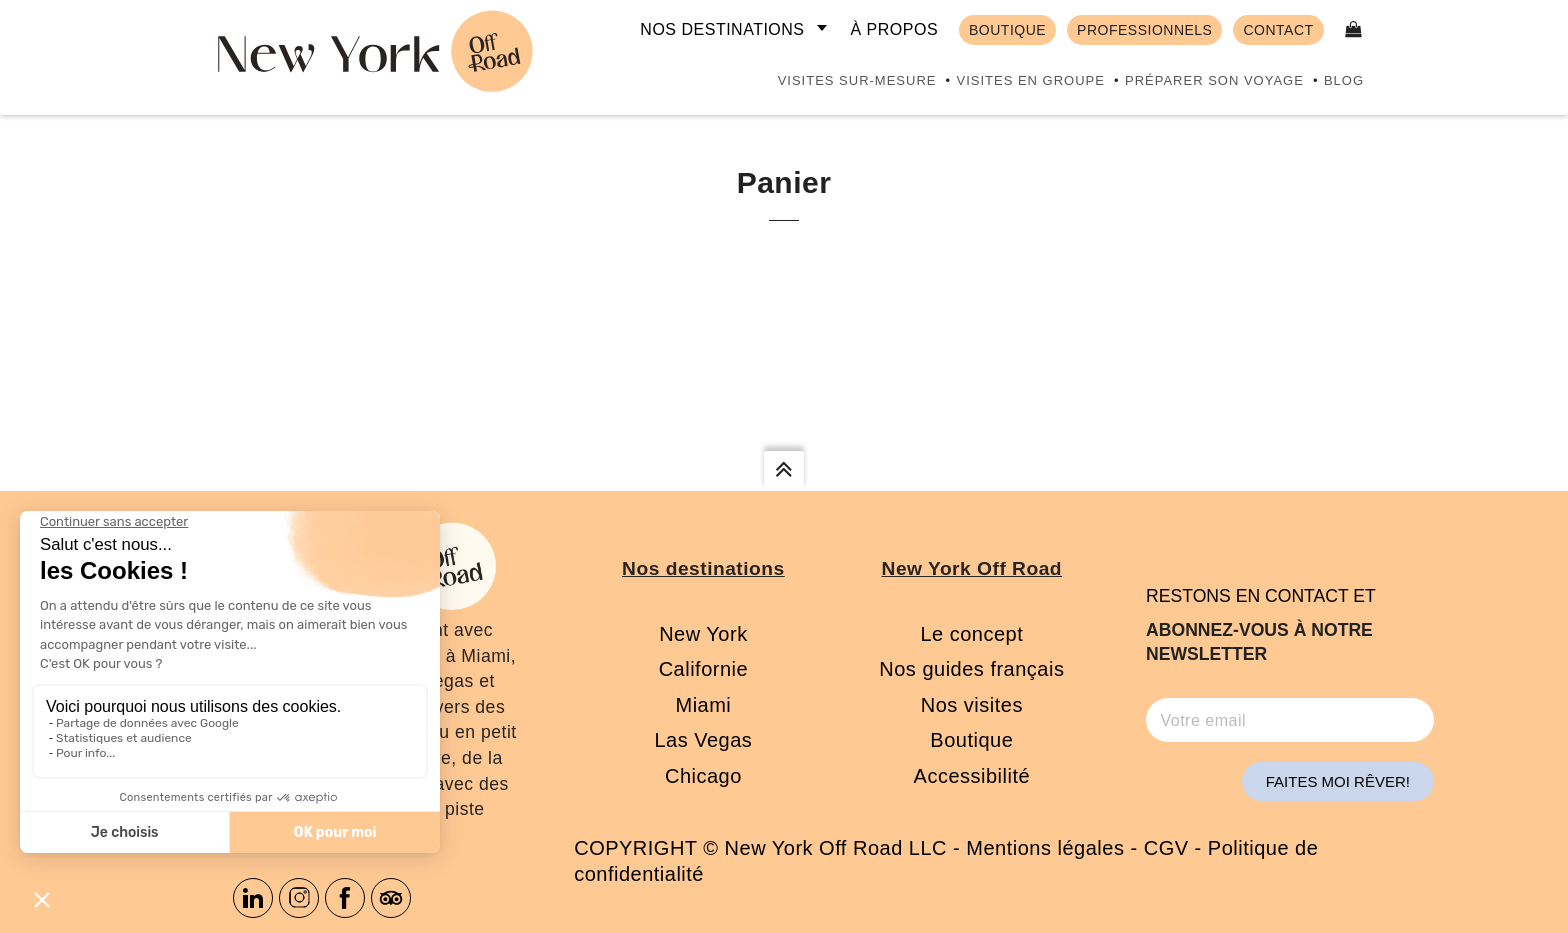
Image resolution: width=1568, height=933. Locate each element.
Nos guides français (971, 669)
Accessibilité (972, 776)
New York (703, 634)
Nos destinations (722, 29)
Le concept (971, 634)
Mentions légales (1045, 848)
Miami (703, 705)
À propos (894, 29)
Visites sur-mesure (857, 80)
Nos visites (972, 705)
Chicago (703, 776)
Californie (703, 669)
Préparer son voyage (1214, 80)
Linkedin (253, 898)
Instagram (299, 898)
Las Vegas (703, 740)
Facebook (345, 898)
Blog (1344, 80)
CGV (1166, 848)
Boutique (971, 740)
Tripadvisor (391, 898)
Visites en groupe (1030, 80)
